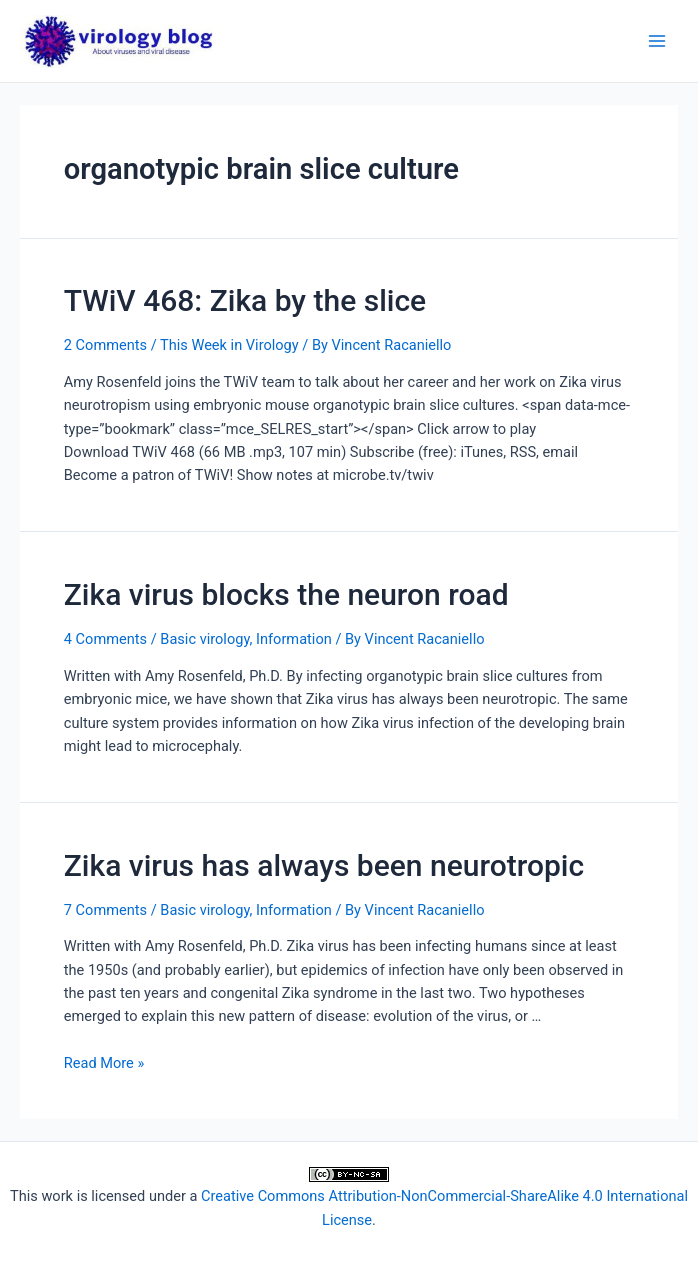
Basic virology (204, 639)
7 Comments (105, 910)
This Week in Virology (229, 345)
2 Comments (105, 345)
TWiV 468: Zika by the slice (245, 300)
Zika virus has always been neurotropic (324, 865)
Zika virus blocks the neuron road (286, 594)
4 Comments (105, 639)
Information (294, 639)
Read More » (104, 1063)
